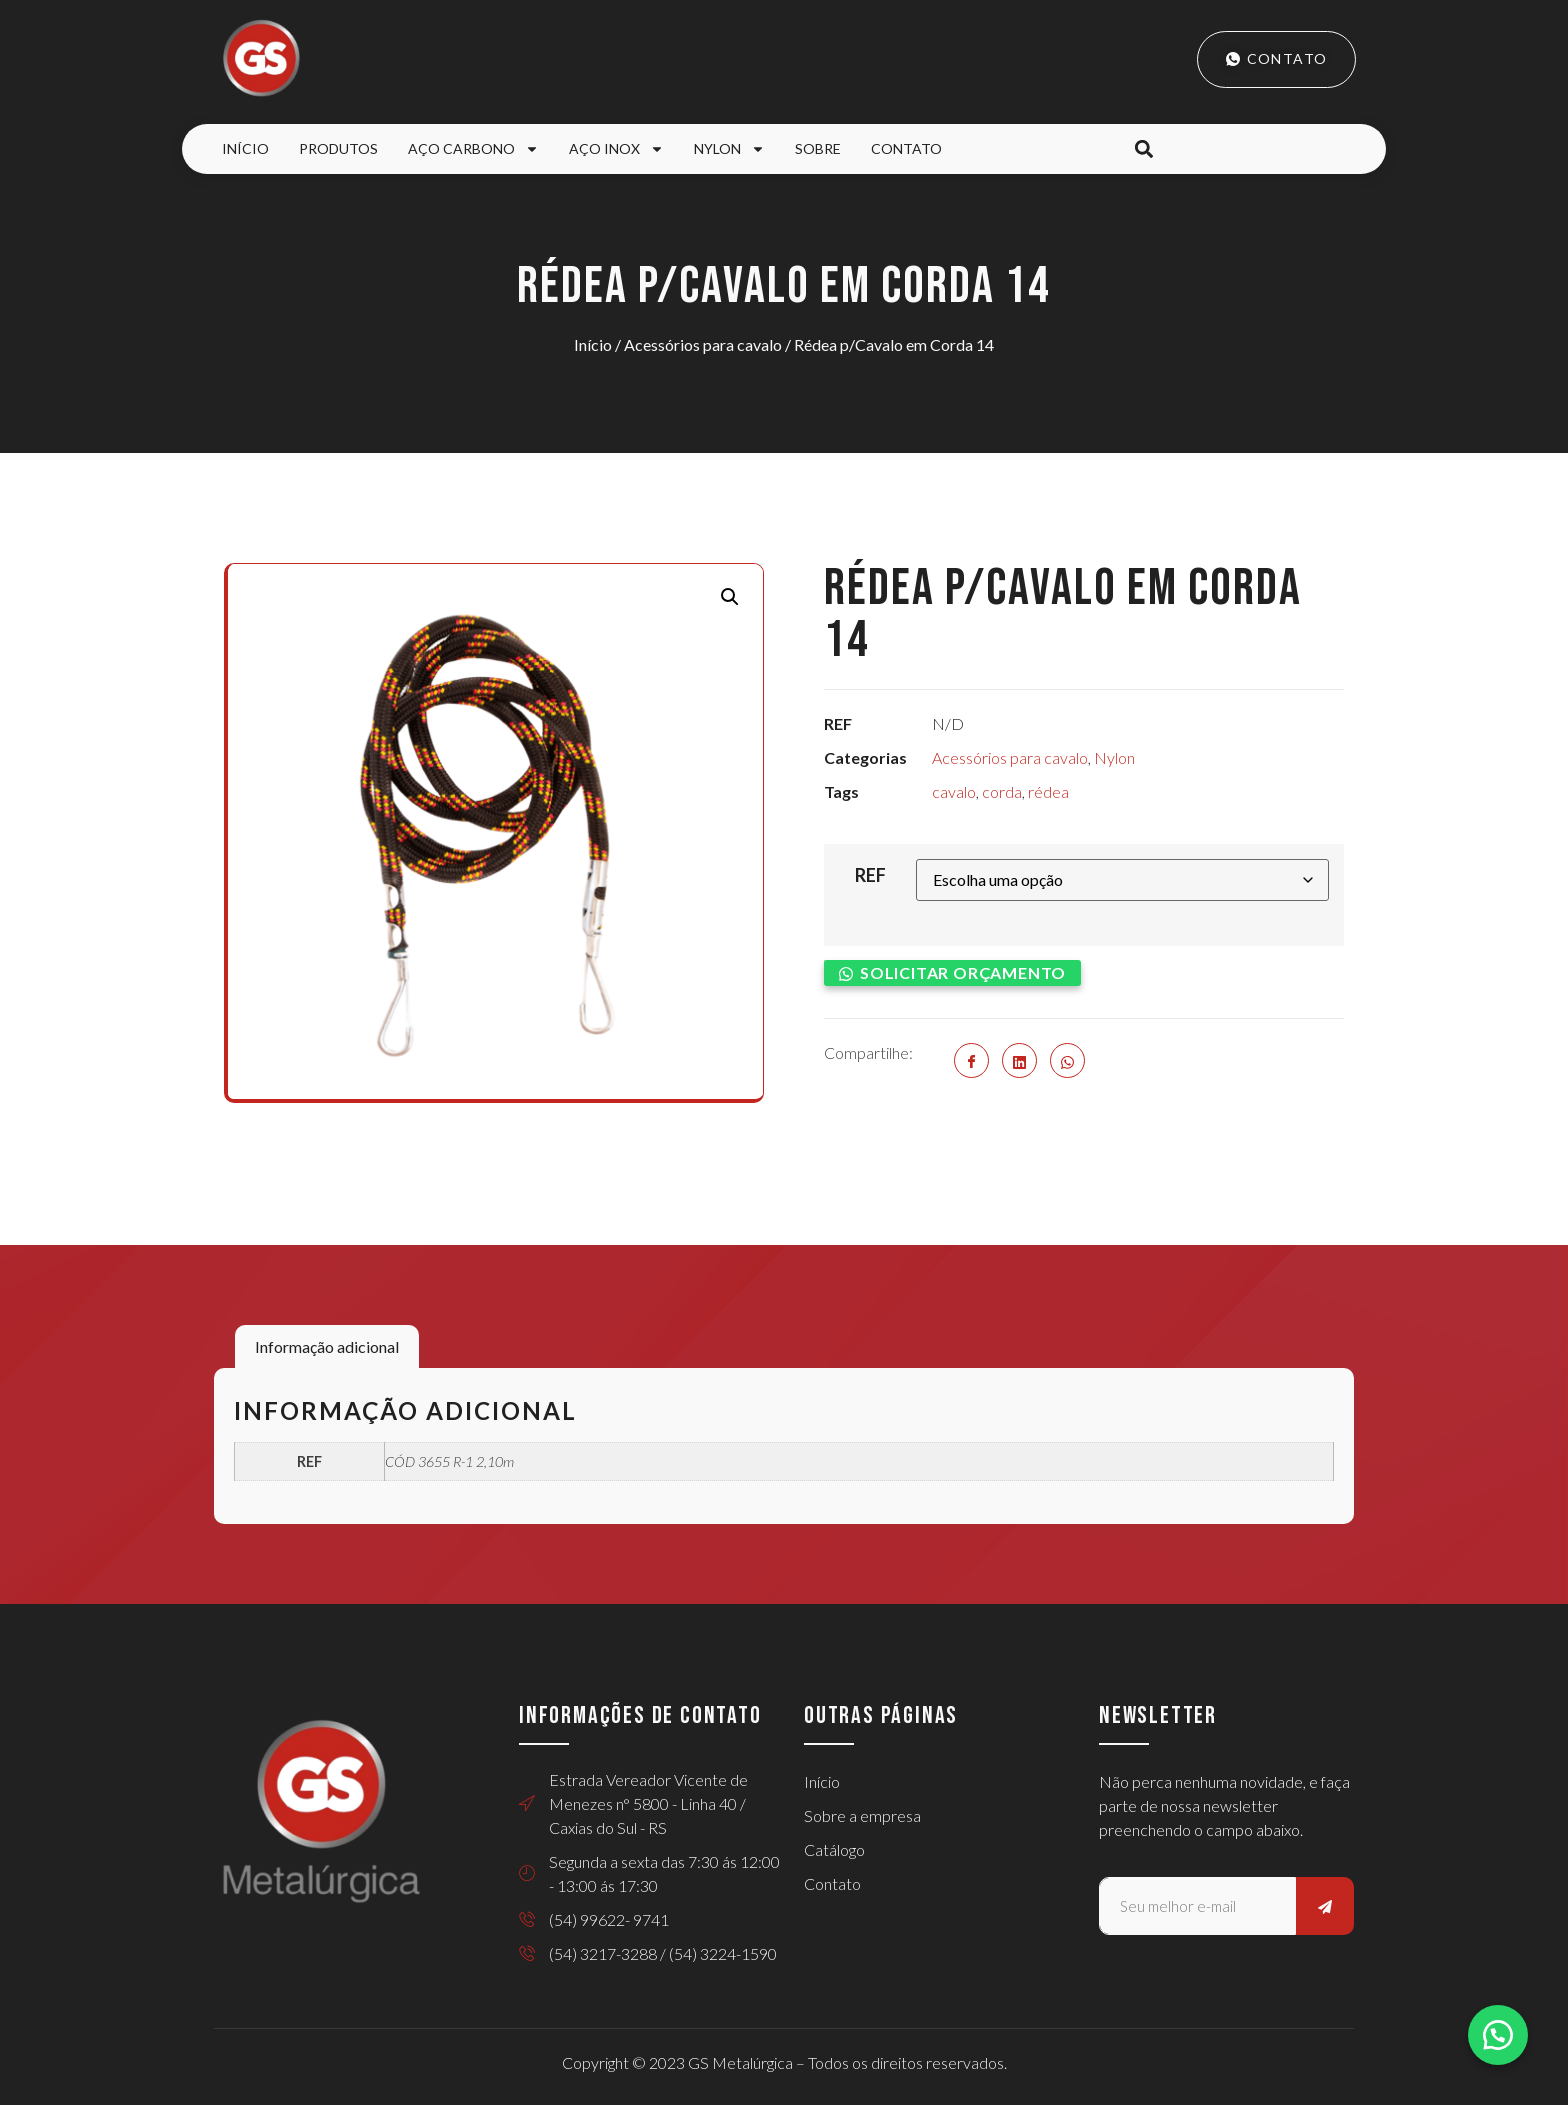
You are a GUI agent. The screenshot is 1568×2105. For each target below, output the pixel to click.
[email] (1197, 1906)
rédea (1048, 791)
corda (1002, 791)
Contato (906, 148)
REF (870, 875)
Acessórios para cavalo (703, 344)
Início (245, 148)
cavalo (954, 791)
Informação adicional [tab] (327, 1346)
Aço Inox (616, 149)
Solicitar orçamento (963, 972)
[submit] (1325, 1906)
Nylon (729, 149)
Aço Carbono (473, 149)
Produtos (338, 148)
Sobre (818, 148)
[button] (1143, 149)
